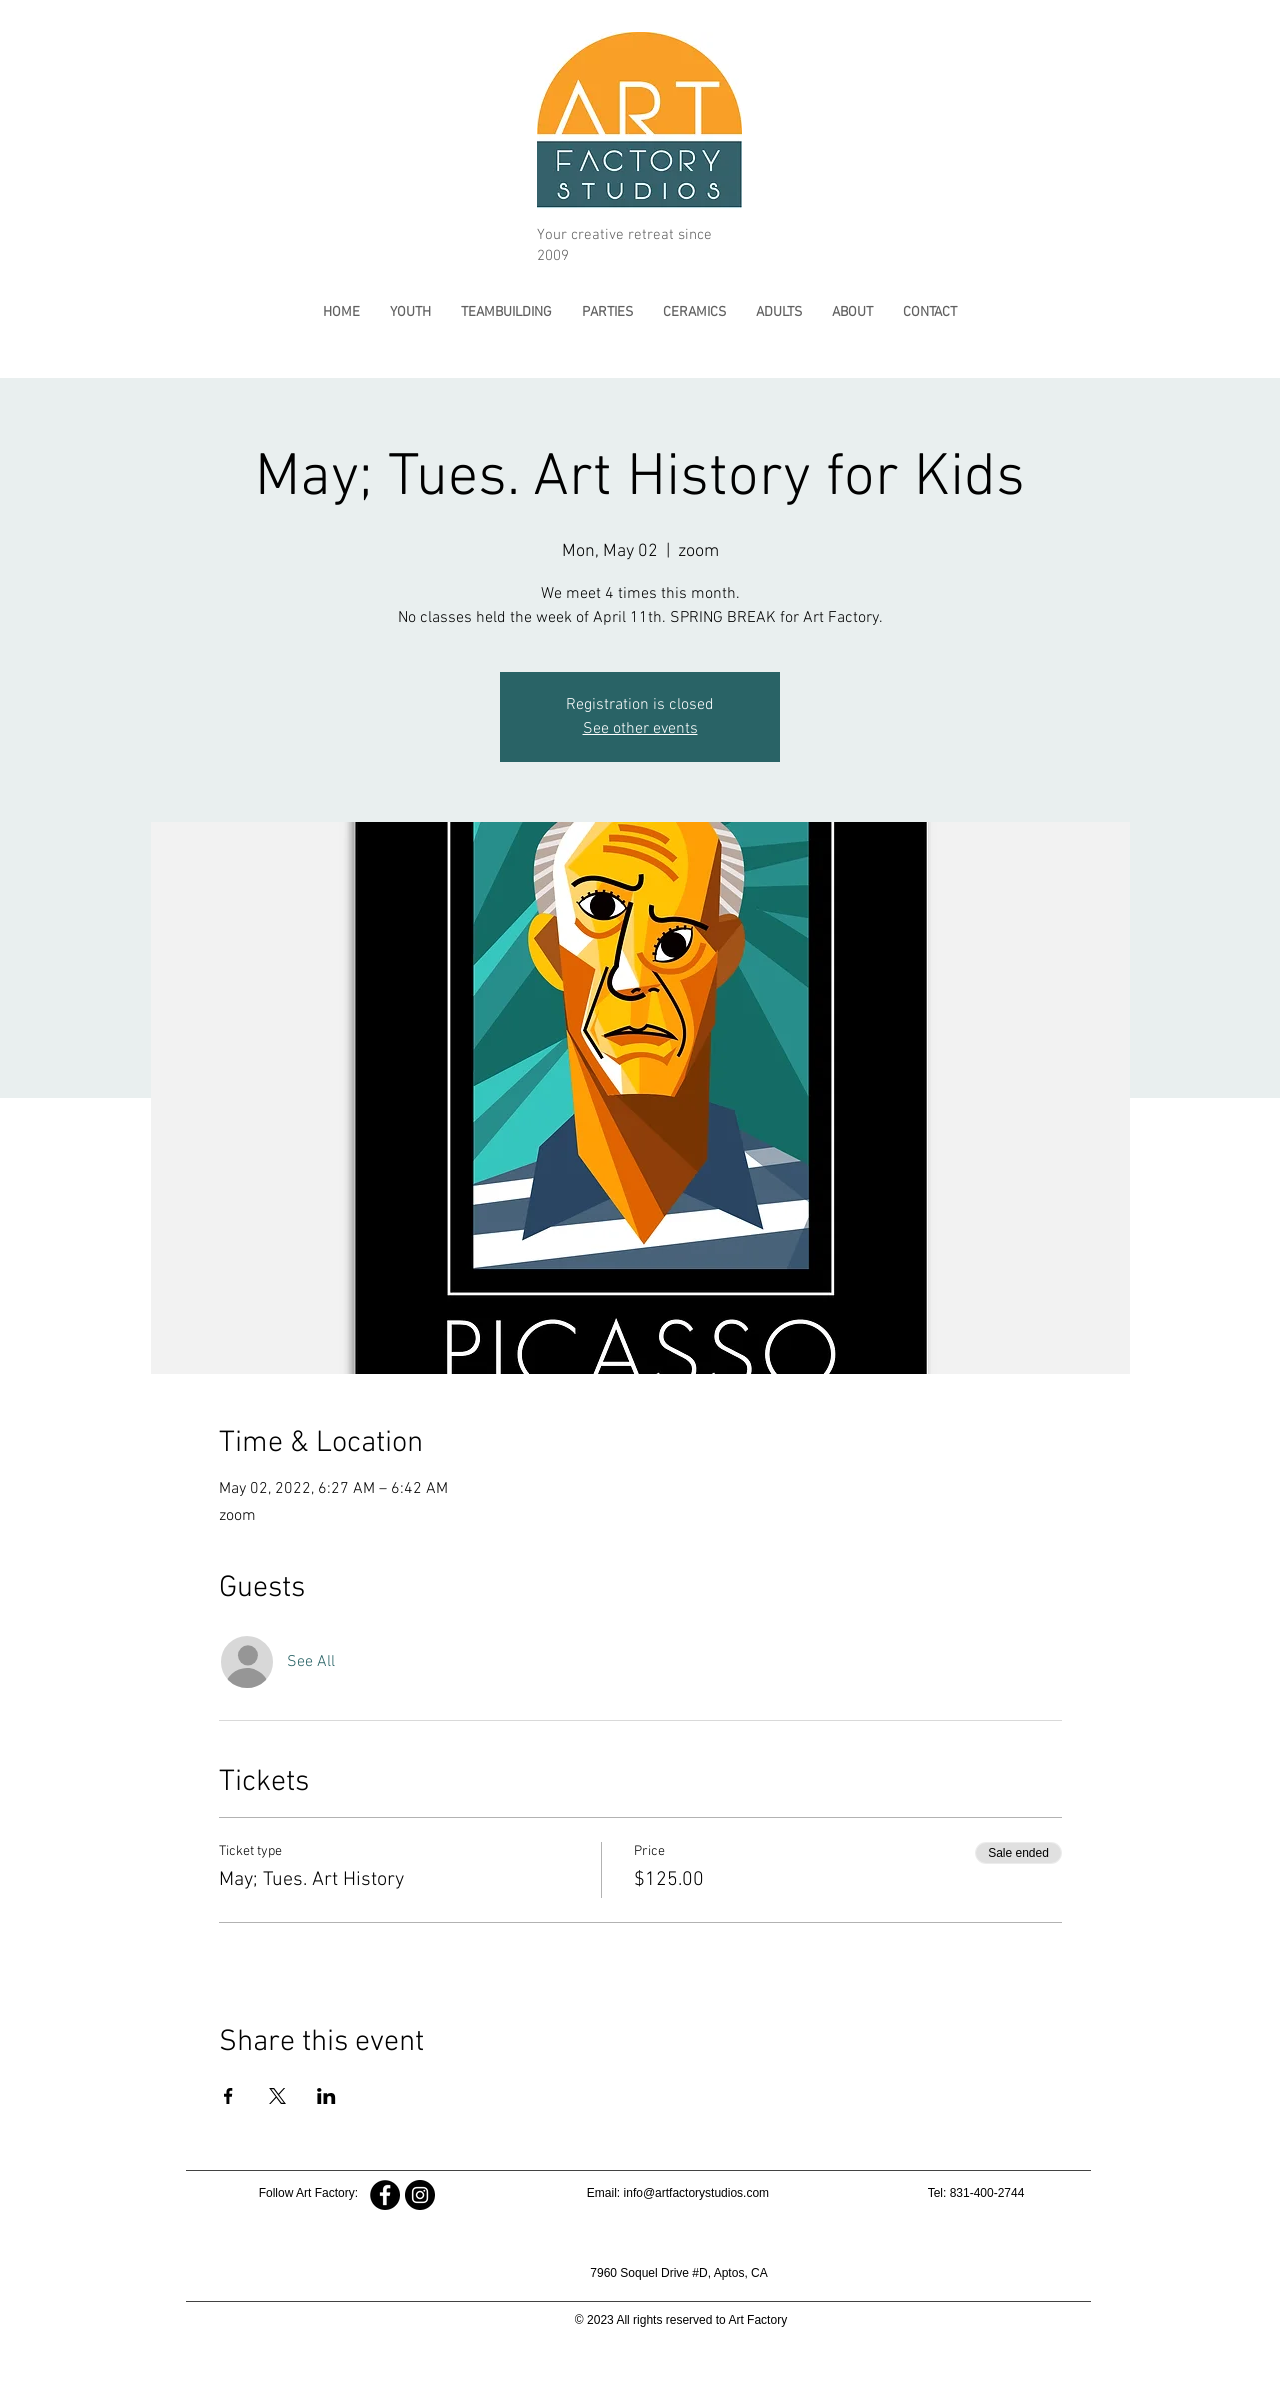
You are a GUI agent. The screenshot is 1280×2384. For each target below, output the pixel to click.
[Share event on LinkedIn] (326, 2096)
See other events (640, 729)
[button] (410, 312)
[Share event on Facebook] (228, 2096)
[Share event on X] (277, 2096)
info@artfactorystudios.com (697, 2193)
